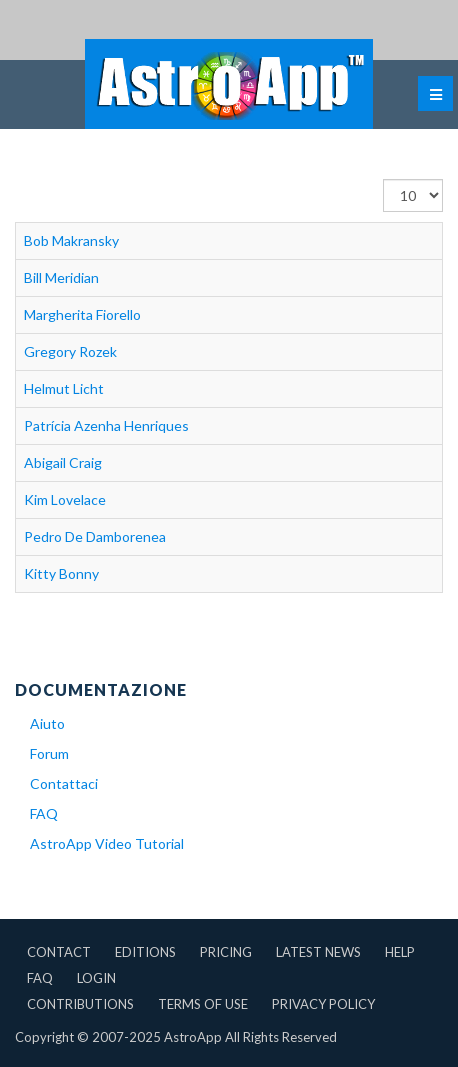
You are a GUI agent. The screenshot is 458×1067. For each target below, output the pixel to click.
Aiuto (47, 723)
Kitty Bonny (61, 573)
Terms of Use (203, 1004)
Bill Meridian (61, 277)
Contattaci (64, 783)
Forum (49, 753)
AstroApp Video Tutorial (107, 843)
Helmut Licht (64, 388)
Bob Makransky (71, 240)
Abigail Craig (63, 462)
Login (96, 978)
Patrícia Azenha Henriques (106, 425)
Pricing (226, 952)
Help (400, 952)
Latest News (318, 952)
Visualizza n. (383, 179)
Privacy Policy (323, 1004)
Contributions (80, 1004)
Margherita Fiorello (82, 314)
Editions (145, 952)
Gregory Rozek (70, 351)
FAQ (44, 813)
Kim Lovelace (65, 499)
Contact (59, 952)
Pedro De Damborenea (95, 536)
